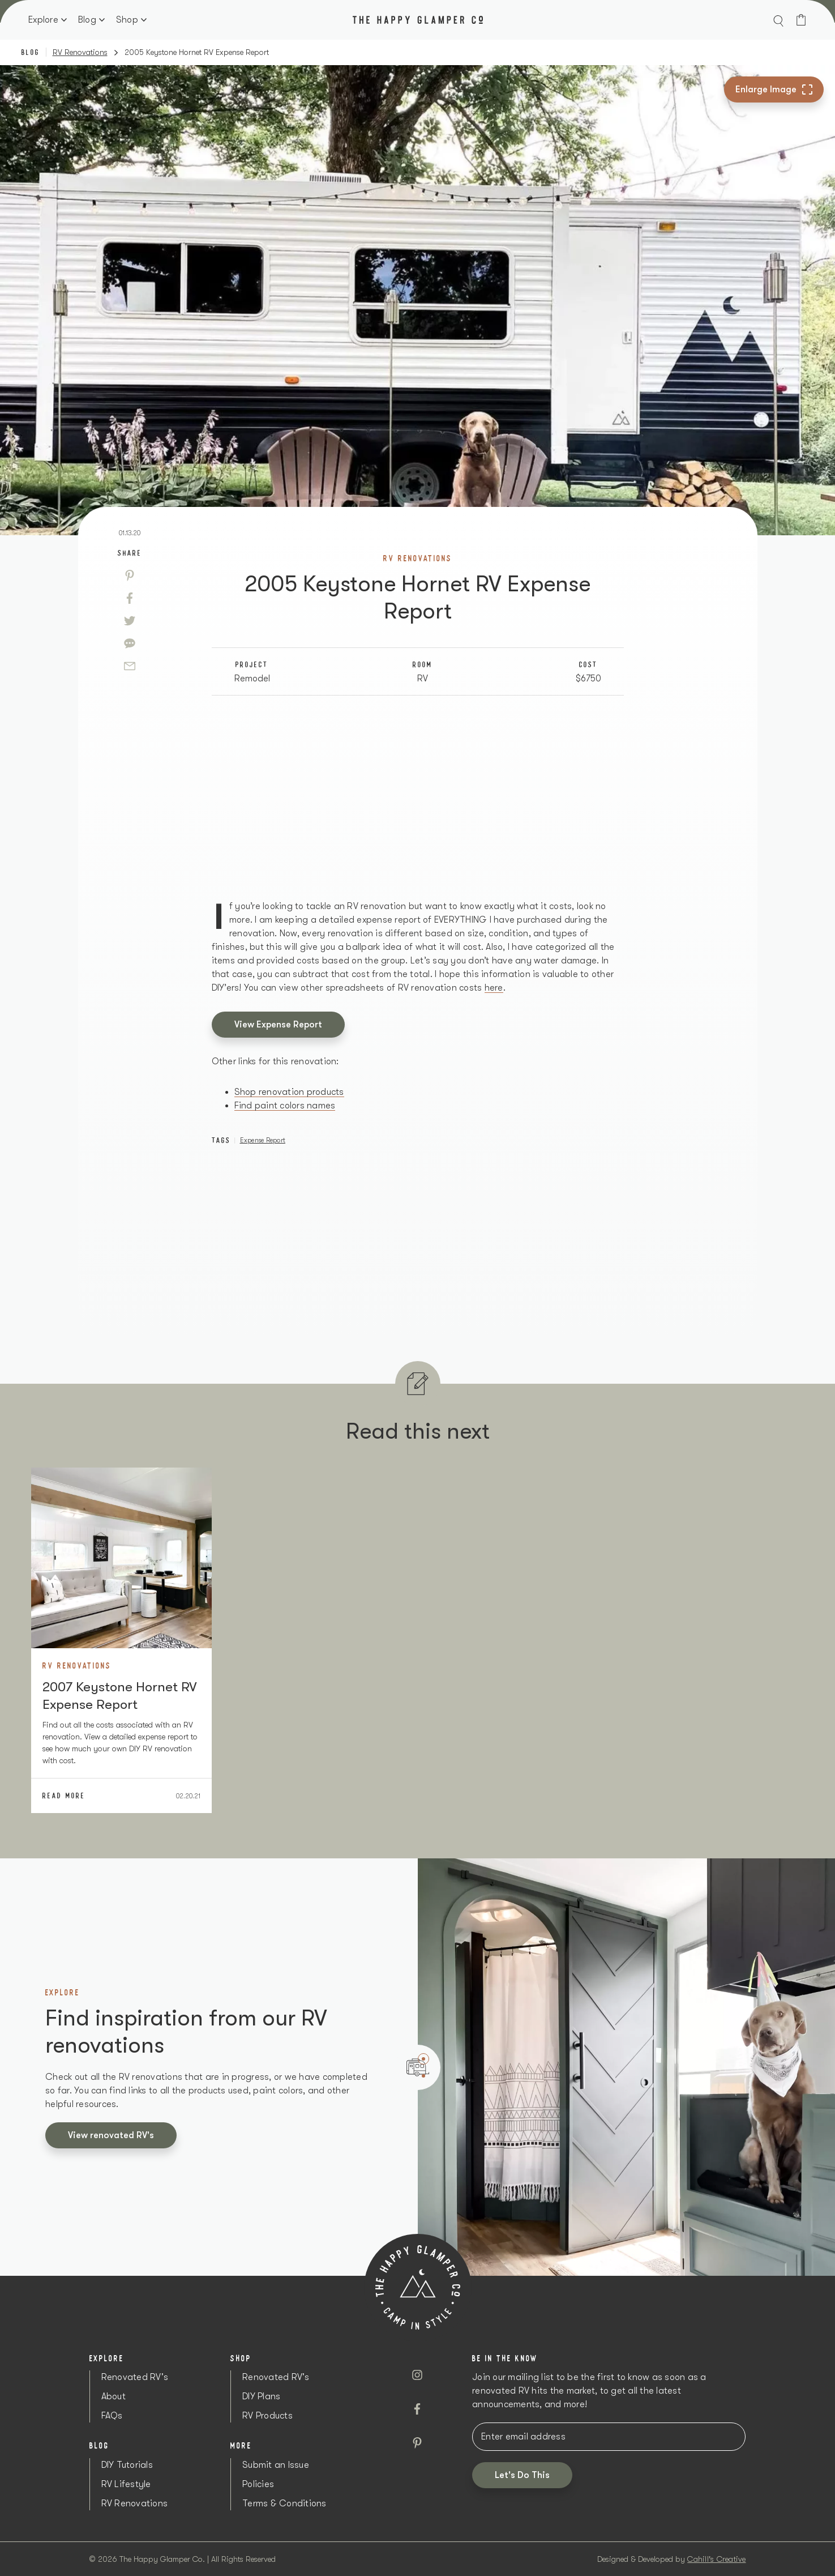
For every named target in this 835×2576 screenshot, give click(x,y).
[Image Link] (121, 1558)
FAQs (112, 2416)
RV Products (267, 2416)
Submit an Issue (275, 2465)
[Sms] (129, 643)
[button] (778, 19)
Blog (87, 20)
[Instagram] (417, 2375)
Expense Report (263, 1140)
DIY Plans (261, 2396)
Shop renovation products (289, 1092)
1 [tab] (423, 2059)
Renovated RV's (135, 2377)
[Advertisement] (417, 797)
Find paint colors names (285, 1106)
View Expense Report (278, 1025)
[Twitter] (129, 620)
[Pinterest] (129, 575)
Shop (127, 20)
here (494, 988)
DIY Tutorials (127, 2465)
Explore (43, 20)
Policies (258, 2484)
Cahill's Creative (716, 2559)
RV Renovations (80, 52)
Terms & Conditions (284, 2503)
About (113, 2396)
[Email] (129, 666)
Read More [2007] (63, 1795)
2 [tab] (423, 2076)
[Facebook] (129, 598)
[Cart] (801, 19)
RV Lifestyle (126, 2484)
